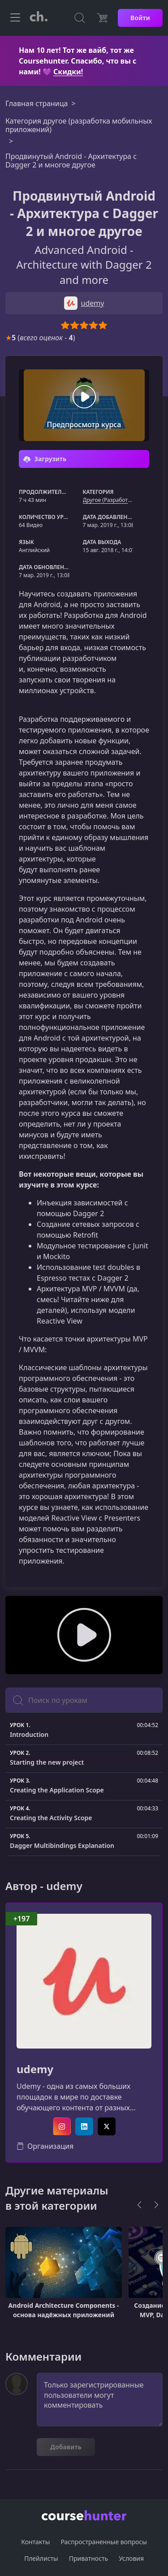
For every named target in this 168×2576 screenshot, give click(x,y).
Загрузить (44, 458)
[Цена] (102, 18)
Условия (131, 2558)
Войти (140, 17)
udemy (35, 2069)
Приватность (88, 2558)
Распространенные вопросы (103, 2541)
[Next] (156, 2205)
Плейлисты (41, 2558)
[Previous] (139, 2205)
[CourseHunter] (38, 18)
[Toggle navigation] (15, 18)
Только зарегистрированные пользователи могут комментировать (100, 2399)
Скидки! (68, 72)
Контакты (35, 2541)
